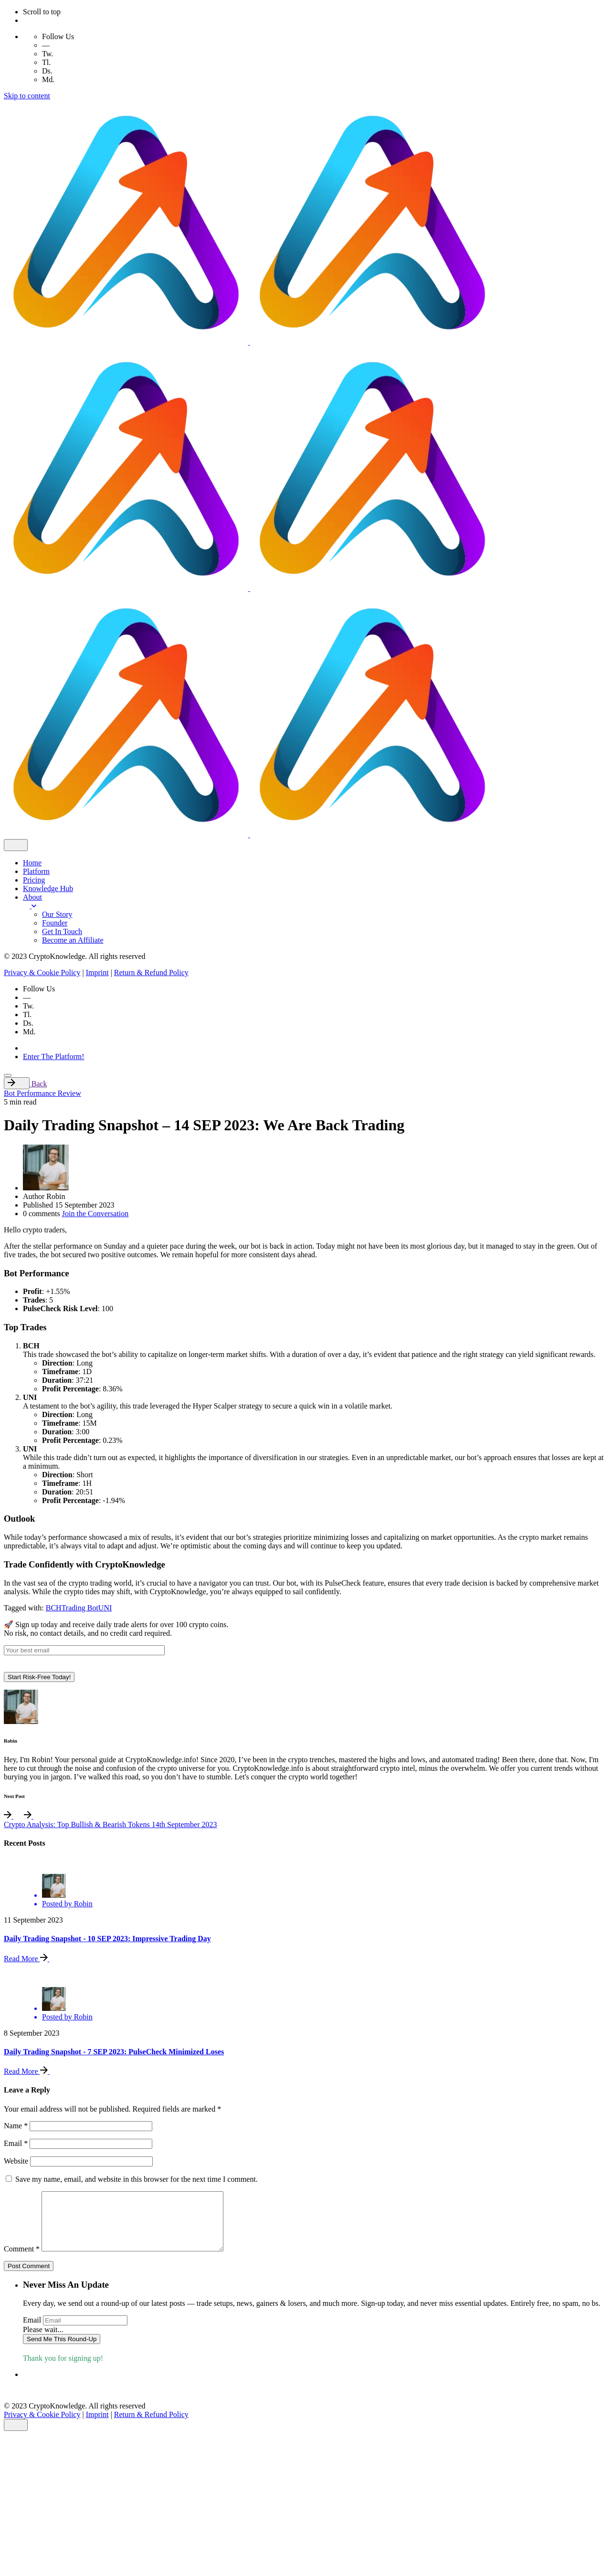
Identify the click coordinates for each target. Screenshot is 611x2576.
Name (16, 2126)
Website (16, 2161)
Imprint (97, 972)
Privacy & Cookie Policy (42, 972)
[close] (16, 845)
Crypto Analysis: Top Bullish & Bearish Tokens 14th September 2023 (110, 1824)
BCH (54, 1608)
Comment (22, 2260)
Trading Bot (80, 1608)
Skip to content (27, 96)
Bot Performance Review (42, 1093)
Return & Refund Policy (151, 972)
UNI (105, 1608)
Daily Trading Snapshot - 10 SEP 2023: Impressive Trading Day (107, 1939)
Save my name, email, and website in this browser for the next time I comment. (136, 2179)
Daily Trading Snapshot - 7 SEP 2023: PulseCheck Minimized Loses (114, 2052)
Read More (31, 1959)
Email (16, 2143)
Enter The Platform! (53, 1056)
